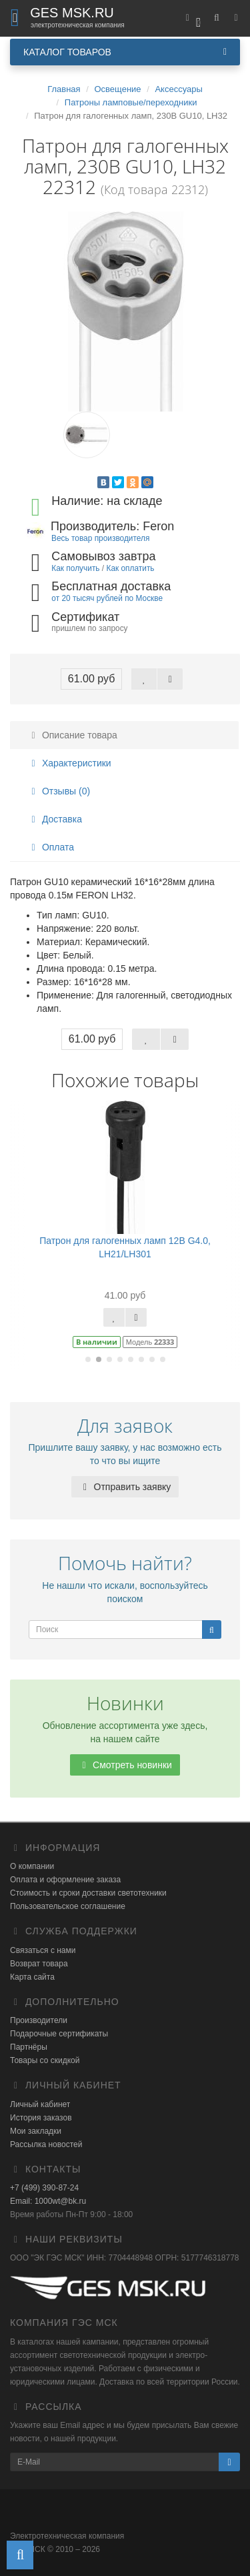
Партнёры (28, 2047)
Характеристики (69, 763)
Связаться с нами (42, 1950)
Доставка (54, 819)
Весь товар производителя (100, 538)
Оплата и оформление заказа (65, 1879)
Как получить (75, 568)
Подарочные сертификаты (59, 2033)
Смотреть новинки (125, 1765)
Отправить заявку (125, 1486)
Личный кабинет (40, 2104)
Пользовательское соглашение (67, 1906)
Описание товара (72, 735)
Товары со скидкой (44, 2060)
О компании (32, 1866)
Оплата (50, 847)
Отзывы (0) (58, 791)
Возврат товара (39, 1963)
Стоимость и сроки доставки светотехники (88, 1893)
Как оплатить (130, 568)
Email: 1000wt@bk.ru (48, 2201)
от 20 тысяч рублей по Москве (107, 598)
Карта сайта (32, 1977)
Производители (38, 2020)
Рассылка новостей (46, 2144)
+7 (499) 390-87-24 (44, 2187)
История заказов (41, 2117)
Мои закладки (35, 2131)
